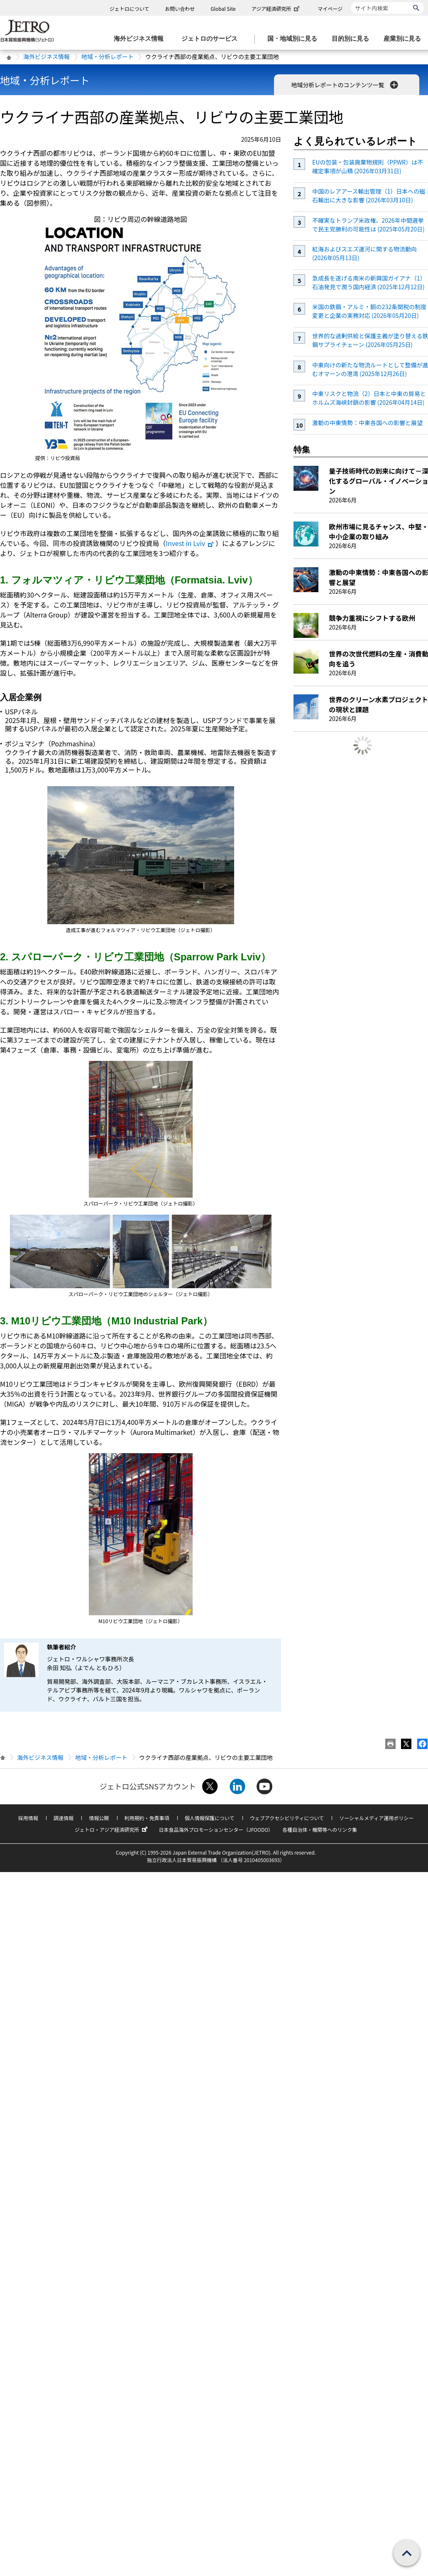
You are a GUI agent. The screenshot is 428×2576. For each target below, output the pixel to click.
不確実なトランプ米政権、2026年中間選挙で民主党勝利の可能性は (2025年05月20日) (368, 224)
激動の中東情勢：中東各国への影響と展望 (367, 422)
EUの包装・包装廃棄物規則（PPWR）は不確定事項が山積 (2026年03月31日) (367, 166)
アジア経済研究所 (276, 8)
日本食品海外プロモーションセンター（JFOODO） (216, 1829)
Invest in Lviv (190, 543)
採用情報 (28, 1817)
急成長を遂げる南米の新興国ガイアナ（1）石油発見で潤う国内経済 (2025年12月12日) (369, 282)
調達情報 (63, 1817)
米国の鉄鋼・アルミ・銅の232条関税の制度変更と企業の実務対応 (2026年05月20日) (369, 311)
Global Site (222, 8)
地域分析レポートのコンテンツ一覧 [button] (345, 85)
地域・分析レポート (107, 56)
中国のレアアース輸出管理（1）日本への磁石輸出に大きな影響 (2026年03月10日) (368, 195)
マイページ (330, 8)
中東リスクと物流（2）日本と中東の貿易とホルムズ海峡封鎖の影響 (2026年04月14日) (369, 397)
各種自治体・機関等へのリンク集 (319, 1829)
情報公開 (99, 1817)
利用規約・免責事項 (147, 1817)
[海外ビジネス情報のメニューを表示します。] (141, 39)
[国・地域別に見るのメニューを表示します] (294, 39)
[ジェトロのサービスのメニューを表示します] (211, 39)
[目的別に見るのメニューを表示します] (353, 39)
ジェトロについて (129, 8)
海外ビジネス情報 (46, 56)
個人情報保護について (210, 1817)
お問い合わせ (180, 8)
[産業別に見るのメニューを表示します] (405, 39)
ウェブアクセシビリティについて (287, 1817)
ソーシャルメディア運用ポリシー (376, 1817)
